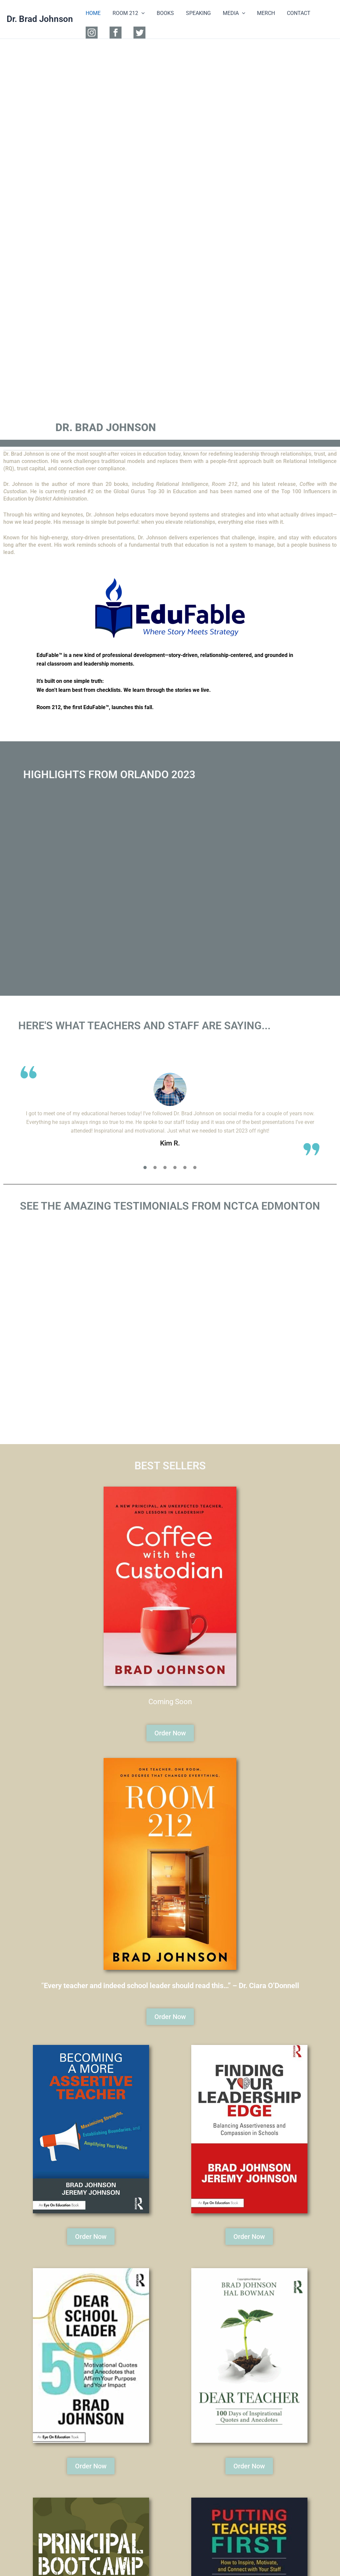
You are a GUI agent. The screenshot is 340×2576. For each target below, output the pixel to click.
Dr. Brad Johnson (40, 19)
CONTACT (290, 13)
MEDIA (228, 13)
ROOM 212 (127, 13)
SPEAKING (193, 13)
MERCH (259, 13)
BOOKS (162, 13)
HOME (92, 13)
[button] (139, 13)
